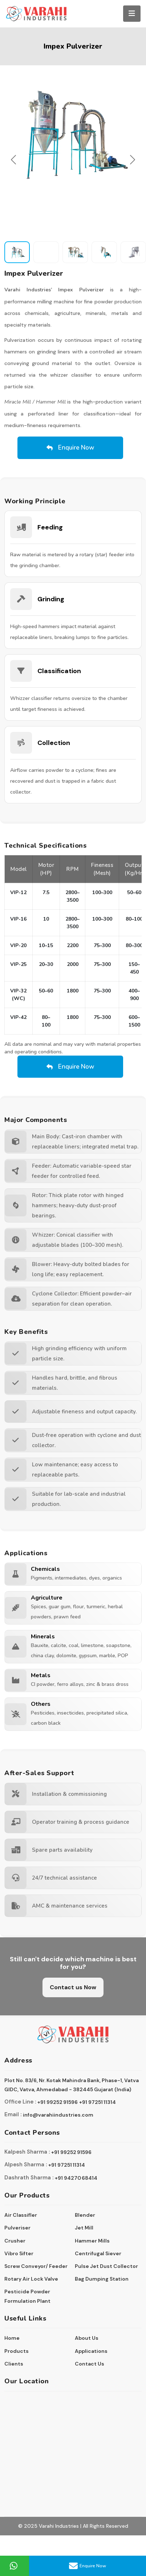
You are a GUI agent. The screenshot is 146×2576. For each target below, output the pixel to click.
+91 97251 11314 (97, 2102)
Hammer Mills (92, 2240)
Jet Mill (84, 2227)
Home (12, 2338)
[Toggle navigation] (132, 13)
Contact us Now (73, 1987)
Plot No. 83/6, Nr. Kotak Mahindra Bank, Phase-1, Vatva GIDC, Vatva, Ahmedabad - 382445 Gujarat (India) (71, 2085)
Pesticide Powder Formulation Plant (27, 2296)
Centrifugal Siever (98, 2253)
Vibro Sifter (18, 2253)
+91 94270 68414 (76, 2178)
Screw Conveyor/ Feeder (36, 2266)
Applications (91, 2351)
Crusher (14, 2240)
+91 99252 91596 (57, 2102)
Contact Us (89, 2363)
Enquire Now (87, 2565)
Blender (85, 2215)
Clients (13, 2363)
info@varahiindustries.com (58, 2115)
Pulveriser (17, 2227)
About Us (86, 2338)
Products (16, 2351)
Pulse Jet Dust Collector (106, 2266)
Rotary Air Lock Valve (31, 2279)
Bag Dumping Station (102, 2279)
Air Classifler (20, 2215)
